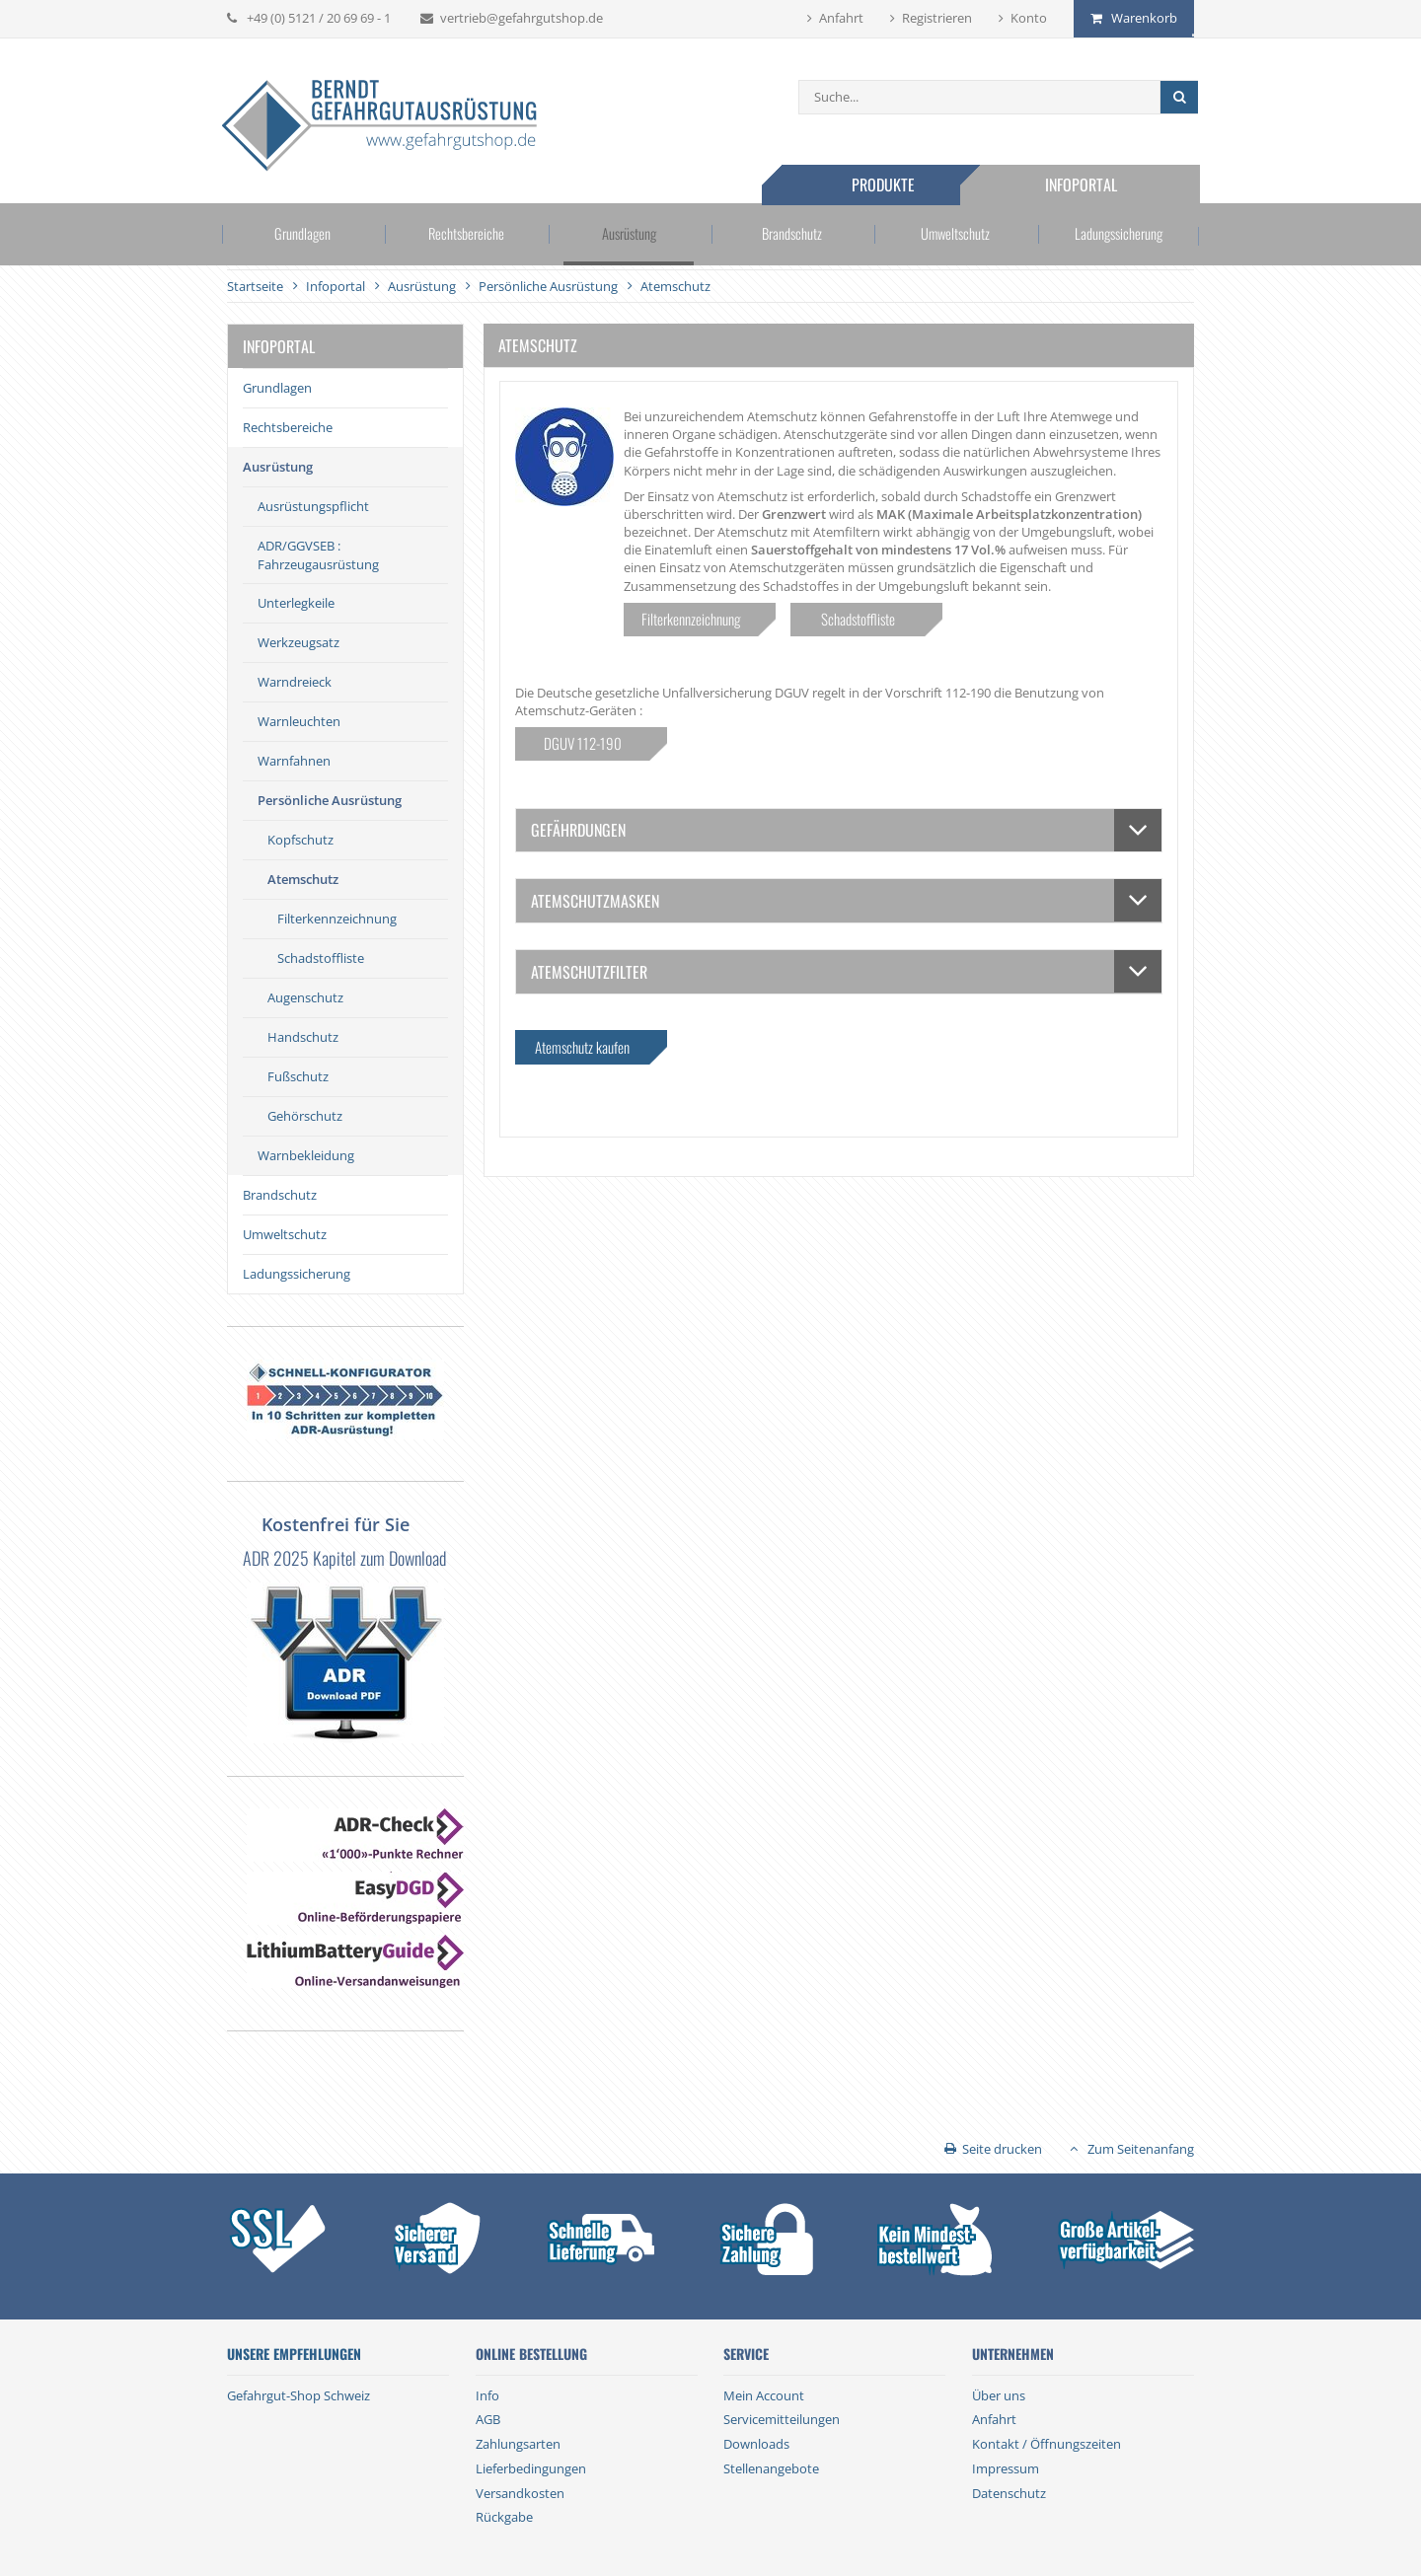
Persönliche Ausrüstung (330, 800)
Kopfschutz (300, 839)
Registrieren (937, 18)
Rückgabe (504, 2517)
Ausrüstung (630, 235)
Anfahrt (841, 18)
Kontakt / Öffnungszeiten (1046, 2444)
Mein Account (763, 2395)
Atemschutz (302, 879)
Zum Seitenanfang (1140, 2149)
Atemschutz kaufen (582, 1047)
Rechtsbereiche (468, 235)
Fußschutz (298, 1076)
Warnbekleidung (306, 1155)
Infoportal (1085, 184)
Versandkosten (520, 2493)
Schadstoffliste (320, 958)
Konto (1028, 18)
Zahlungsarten (518, 2444)
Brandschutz (791, 235)
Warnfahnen (294, 761)
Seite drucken (1002, 2149)
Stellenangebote (771, 2468)
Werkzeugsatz (298, 642)
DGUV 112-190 (583, 743)
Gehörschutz (304, 1116)
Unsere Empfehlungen (294, 2354)
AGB (488, 2419)
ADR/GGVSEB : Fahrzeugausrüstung (318, 554)
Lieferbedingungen (531, 2468)
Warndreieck (295, 682)
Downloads (756, 2444)
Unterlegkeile (296, 603)
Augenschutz (305, 997)
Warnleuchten (299, 721)
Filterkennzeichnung (337, 918)
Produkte (886, 184)
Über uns (998, 2395)
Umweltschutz (952, 235)
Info (487, 2395)
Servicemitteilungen (781, 2419)
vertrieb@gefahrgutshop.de (521, 18)
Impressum (1005, 2468)
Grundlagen (308, 235)
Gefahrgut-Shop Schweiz (298, 2395)
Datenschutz (1009, 2493)
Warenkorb (1144, 18)
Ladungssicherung (1114, 235)
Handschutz (302, 1037)
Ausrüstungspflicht (313, 506)
